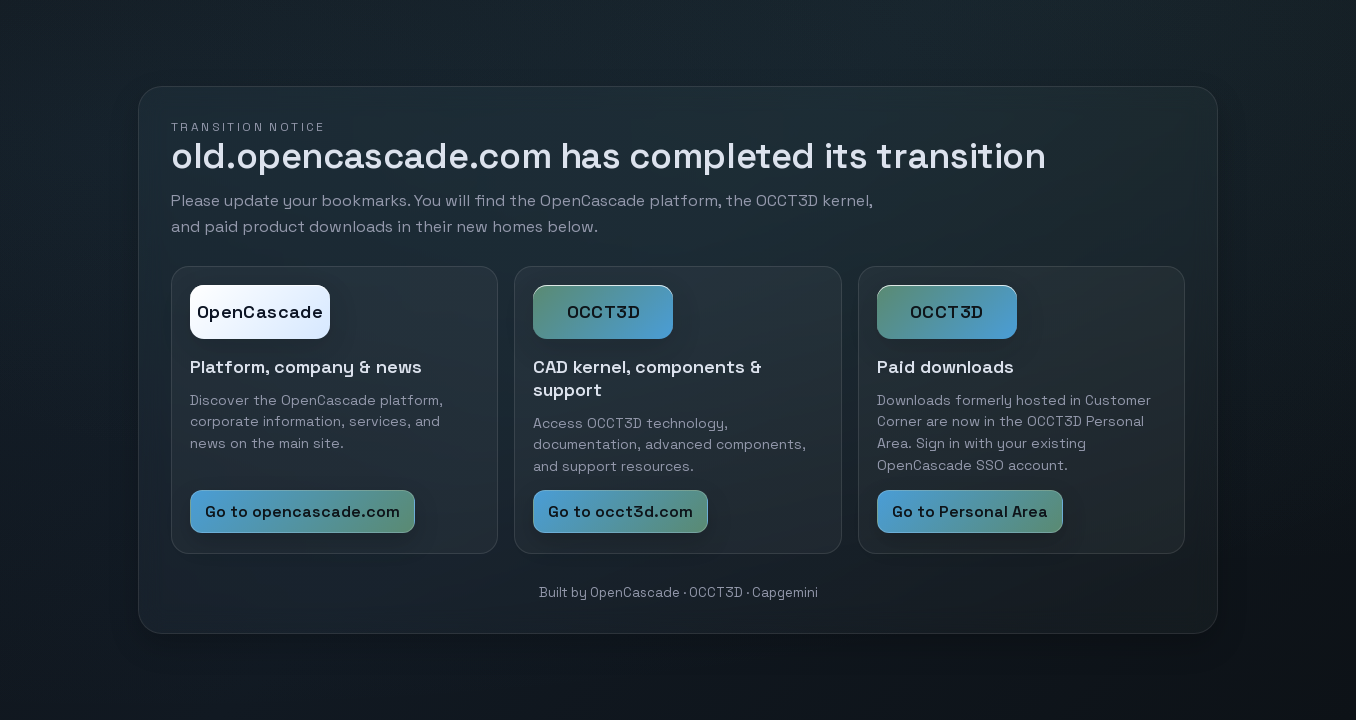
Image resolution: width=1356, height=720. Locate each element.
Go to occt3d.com (620, 511)
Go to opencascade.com (302, 511)
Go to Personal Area (970, 511)
